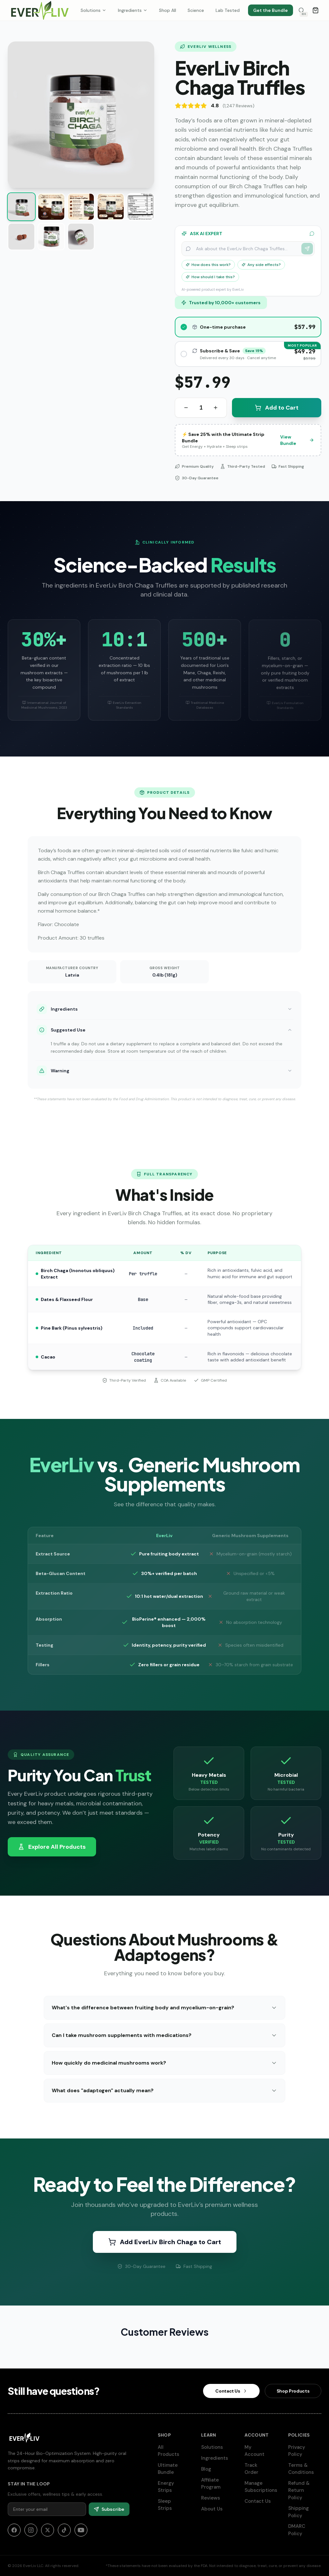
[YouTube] (81, 2530)
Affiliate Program (217, 2484)
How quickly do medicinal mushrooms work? (164, 2062)
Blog (209, 2469)
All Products (174, 2451)
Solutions (93, 10)
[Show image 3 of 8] (81, 206)
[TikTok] (64, 2530)
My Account (261, 2451)
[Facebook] (14, 2530)
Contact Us (261, 2501)
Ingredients (132, 10)
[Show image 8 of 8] (81, 236)
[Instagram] (30, 2530)
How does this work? (208, 264)
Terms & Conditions (304, 2469)
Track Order (261, 2469)
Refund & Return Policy (304, 2490)
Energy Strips (174, 2487)
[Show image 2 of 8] (51, 206)
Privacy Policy (304, 2451)
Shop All (167, 10)
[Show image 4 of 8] (110, 206)
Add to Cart (276, 408)
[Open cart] (315, 10)
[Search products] (301, 10)
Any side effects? (261, 264)
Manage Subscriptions (264, 2487)
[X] (47, 2530)
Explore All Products (52, 1847)
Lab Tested (228, 10)
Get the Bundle (270, 10)
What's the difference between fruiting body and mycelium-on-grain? (164, 2007)
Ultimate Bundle (174, 2469)
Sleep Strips (174, 2505)
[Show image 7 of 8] (51, 236)
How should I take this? (210, 276)
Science (196, 10)
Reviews (213, 2498)
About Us (214, 2509)
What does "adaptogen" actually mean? (164, 2090)
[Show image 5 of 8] (140, 206)
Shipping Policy (304, 2512)
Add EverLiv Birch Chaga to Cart (164, 2242)
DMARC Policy (304, 2530)
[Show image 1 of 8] (21, 206)
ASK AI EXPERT (248, 233)
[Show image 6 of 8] (21, 236)
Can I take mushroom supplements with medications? (164, 2035)
